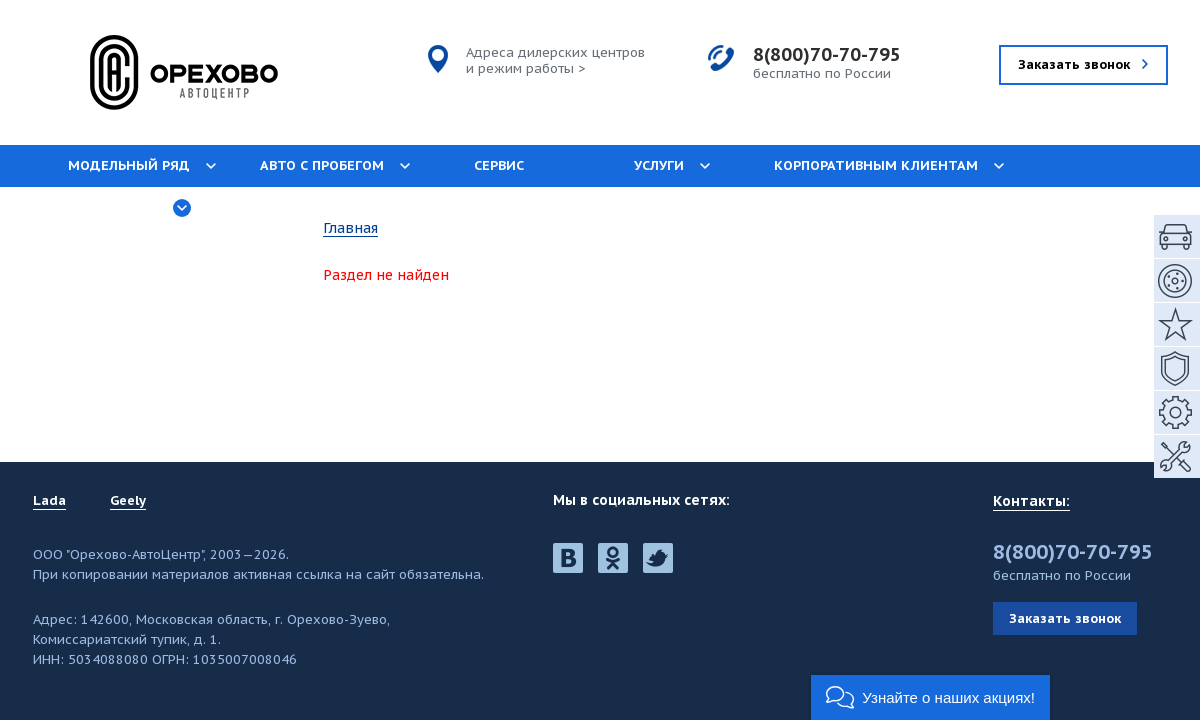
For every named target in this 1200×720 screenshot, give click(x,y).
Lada (49, 501)
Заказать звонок (1065, 618)
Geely (128, 501)
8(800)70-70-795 (827, 54)
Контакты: (1031, 501)
